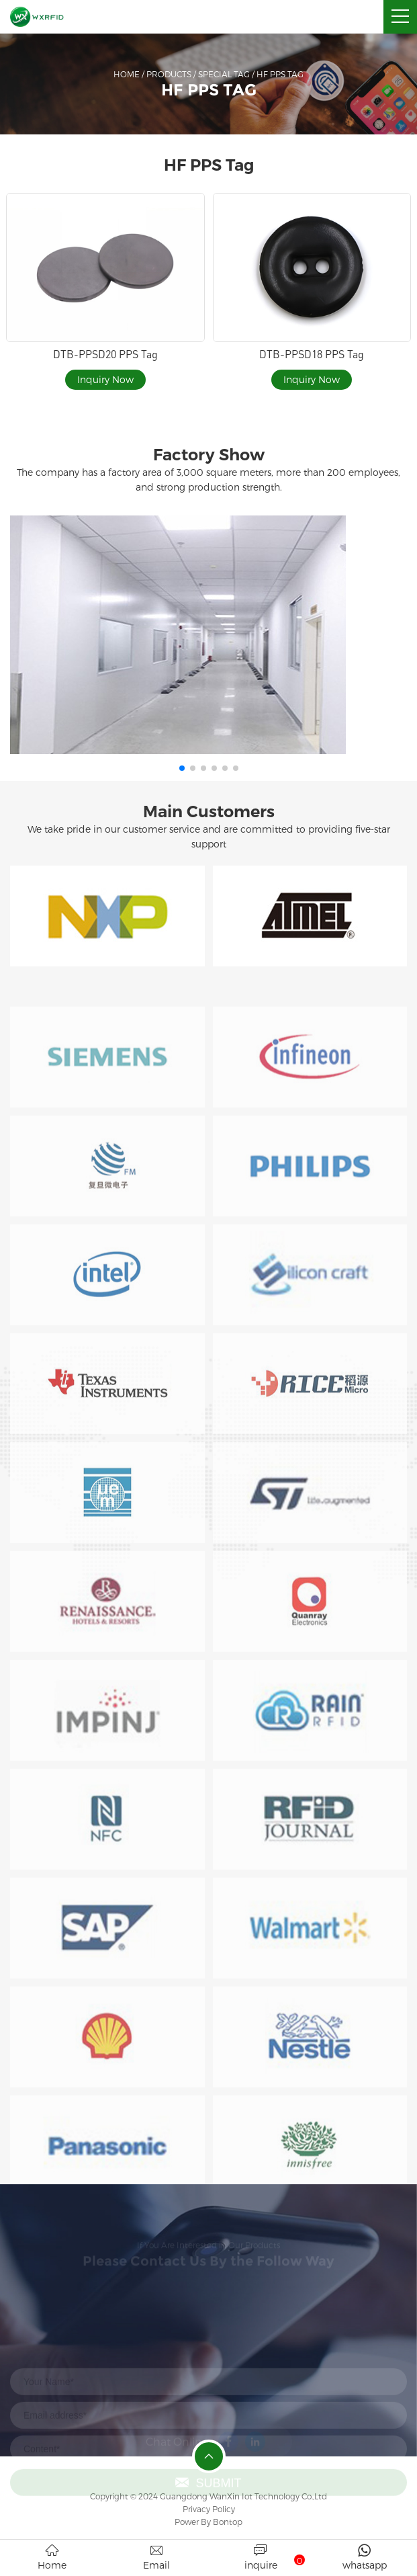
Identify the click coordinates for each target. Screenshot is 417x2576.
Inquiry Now (105, 379)
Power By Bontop (208, 2521)
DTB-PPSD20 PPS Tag (105, 354)
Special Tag (224, 74)
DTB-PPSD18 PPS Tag (311, 354)
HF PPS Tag (280, 74)
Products (168, 74)
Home (126, 74)
